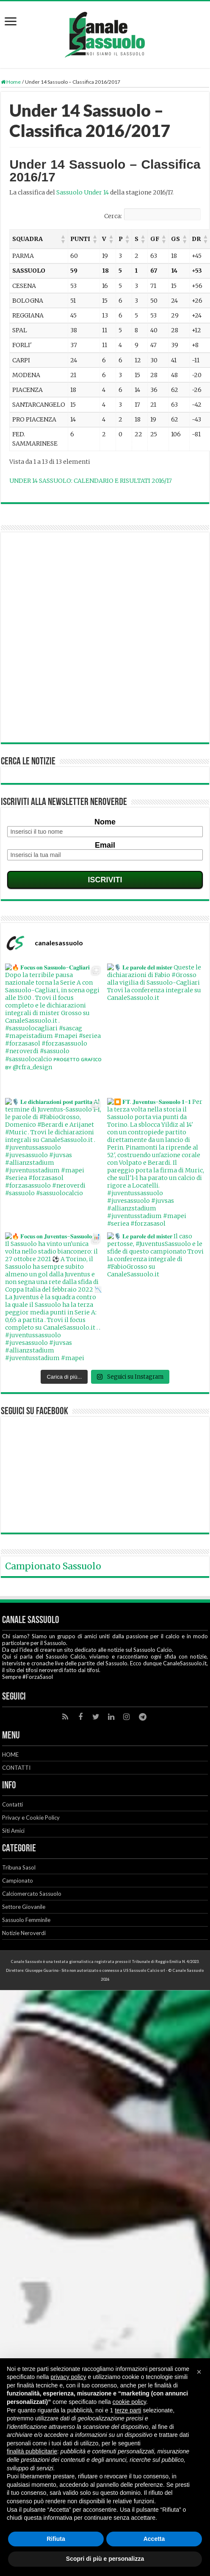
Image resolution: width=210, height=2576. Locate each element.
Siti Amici (13, 1885)
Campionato (17, 1935)
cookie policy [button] (129, 2401)
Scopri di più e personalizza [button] (105, 2558)
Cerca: (113, 216)
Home (11, 82)
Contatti (12, 1859)
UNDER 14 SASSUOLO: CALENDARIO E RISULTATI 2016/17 (90, 481)
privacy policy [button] (68, 2376)
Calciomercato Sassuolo (31, 1948)
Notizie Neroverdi (24, 1988)
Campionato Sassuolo (53, 1621)
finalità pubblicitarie (32, 2451)
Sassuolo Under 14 (82, 192)
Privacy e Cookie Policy (31, 1872)
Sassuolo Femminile (26, 1974)
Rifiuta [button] (56, 2538)
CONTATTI (16, 1822)
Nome (105, 822)
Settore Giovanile (23, 1961)
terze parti (128, 2410)
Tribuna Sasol (19, 1922)
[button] (62, 239)
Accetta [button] (154, 2538)
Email (105, 845)
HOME (10, 1809)
